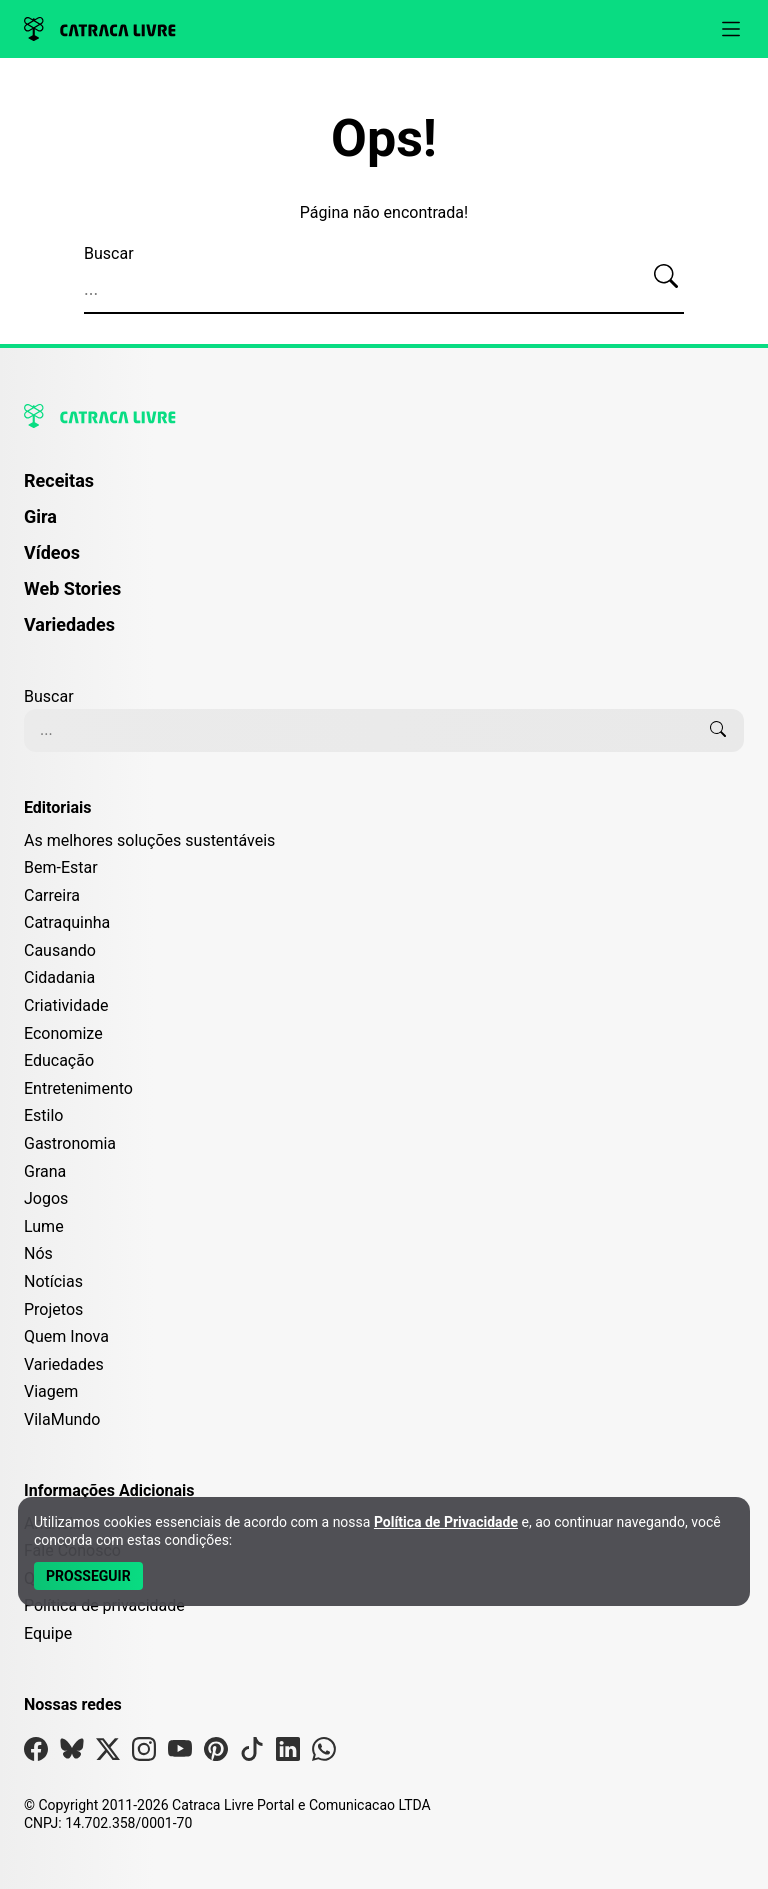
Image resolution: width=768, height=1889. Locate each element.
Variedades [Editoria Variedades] (64, 1364)
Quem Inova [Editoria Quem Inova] (66, 1336)
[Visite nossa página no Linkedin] (288, 1753)
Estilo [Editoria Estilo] (44, 1115)
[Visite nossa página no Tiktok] (252, 1753)
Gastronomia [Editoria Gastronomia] (70, 1143)
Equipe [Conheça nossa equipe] (48, 1633)
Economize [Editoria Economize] (63, 1033)
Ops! (384, 139)
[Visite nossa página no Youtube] (180, 1753)
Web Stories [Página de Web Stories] (72, 588)
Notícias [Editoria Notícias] (53, 1281)
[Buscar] (666, 277)
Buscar (109, 253)
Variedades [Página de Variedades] (69, 624)
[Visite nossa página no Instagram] (144, 1753)
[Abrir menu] (731, 29)
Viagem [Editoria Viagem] (51, 1391)
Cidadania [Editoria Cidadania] (59, 977)
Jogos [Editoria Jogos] (46, 1198)
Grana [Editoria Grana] (45, 1171)
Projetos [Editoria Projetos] (53, 1309)
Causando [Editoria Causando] (60, 950)
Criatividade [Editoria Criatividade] (66, 1005)
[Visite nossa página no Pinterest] (216, 1753)
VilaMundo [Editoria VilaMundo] (62, 1419)
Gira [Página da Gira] (40, 516)
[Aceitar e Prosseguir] (88, 1576)
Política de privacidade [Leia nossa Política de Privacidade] (104, 1605)
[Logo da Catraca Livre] (100, 29)
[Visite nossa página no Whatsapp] (324, 1753)
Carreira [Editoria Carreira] (52, 895)
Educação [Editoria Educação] (59, 1060)
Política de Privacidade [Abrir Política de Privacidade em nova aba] (446, 1522)
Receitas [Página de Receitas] (59, 480)
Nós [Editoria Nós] (38, 1253)
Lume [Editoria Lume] (44, 1226)
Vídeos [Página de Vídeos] (52, 552)
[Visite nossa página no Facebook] (36, 1753)
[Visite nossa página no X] (108, 1753)
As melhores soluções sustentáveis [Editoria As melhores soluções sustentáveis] (149, 840)
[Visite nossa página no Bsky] (72, 1753)
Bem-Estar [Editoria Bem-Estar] (61, 867)
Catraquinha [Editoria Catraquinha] (67, 922)
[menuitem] (384, 490)
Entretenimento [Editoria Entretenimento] (78, 1088)
